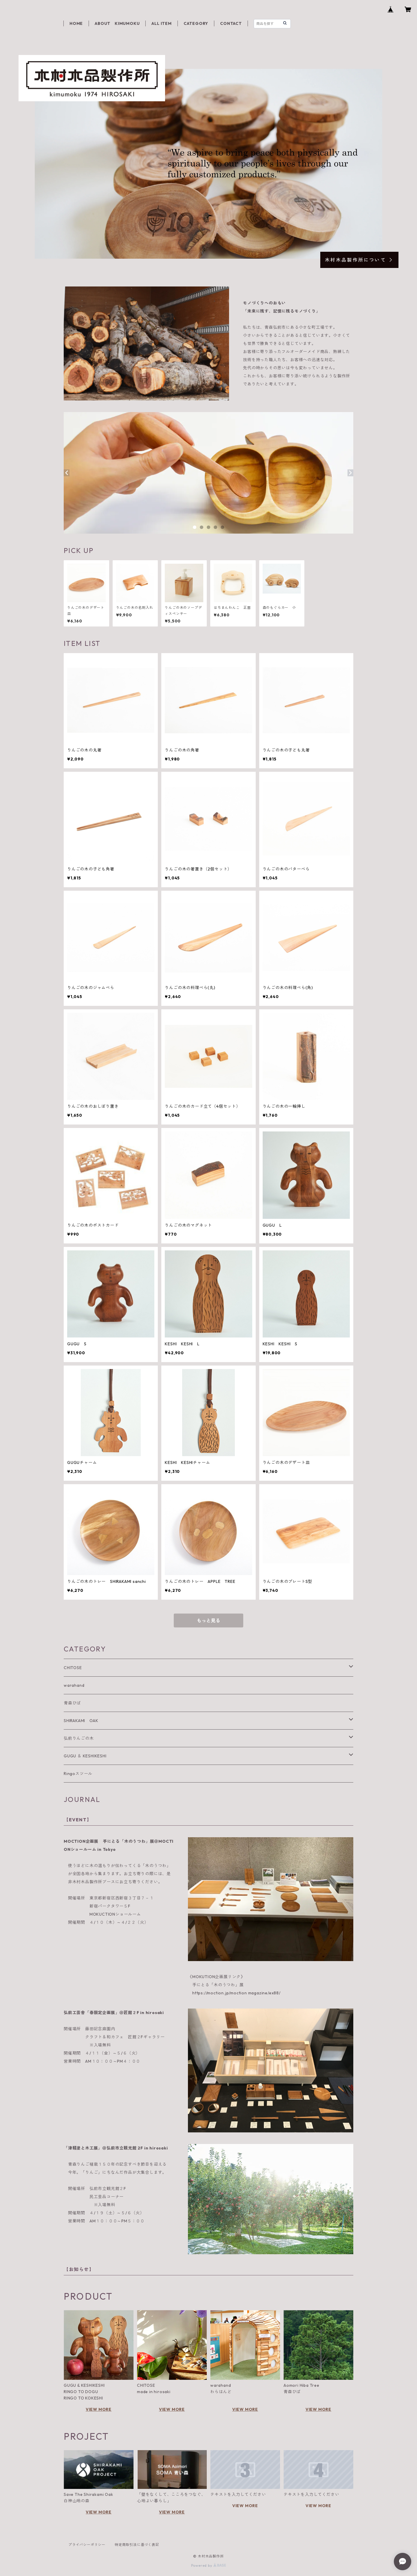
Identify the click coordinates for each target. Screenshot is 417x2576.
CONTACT (231, 23)
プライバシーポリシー (86, 2544)
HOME (76, 23)
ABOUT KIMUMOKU (117, 23)
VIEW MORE (98, 2409)
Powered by (208, 2565)
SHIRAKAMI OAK (81, 1720)
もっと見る (208, 1620)
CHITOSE (73, 1667)
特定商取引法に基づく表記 (137, 2544)
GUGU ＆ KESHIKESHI (85, 1756)
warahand (74, 1685)
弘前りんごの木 (79, 1738)
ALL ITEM (161, 23)
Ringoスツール (78, 1773)
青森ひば (72, 1703)
